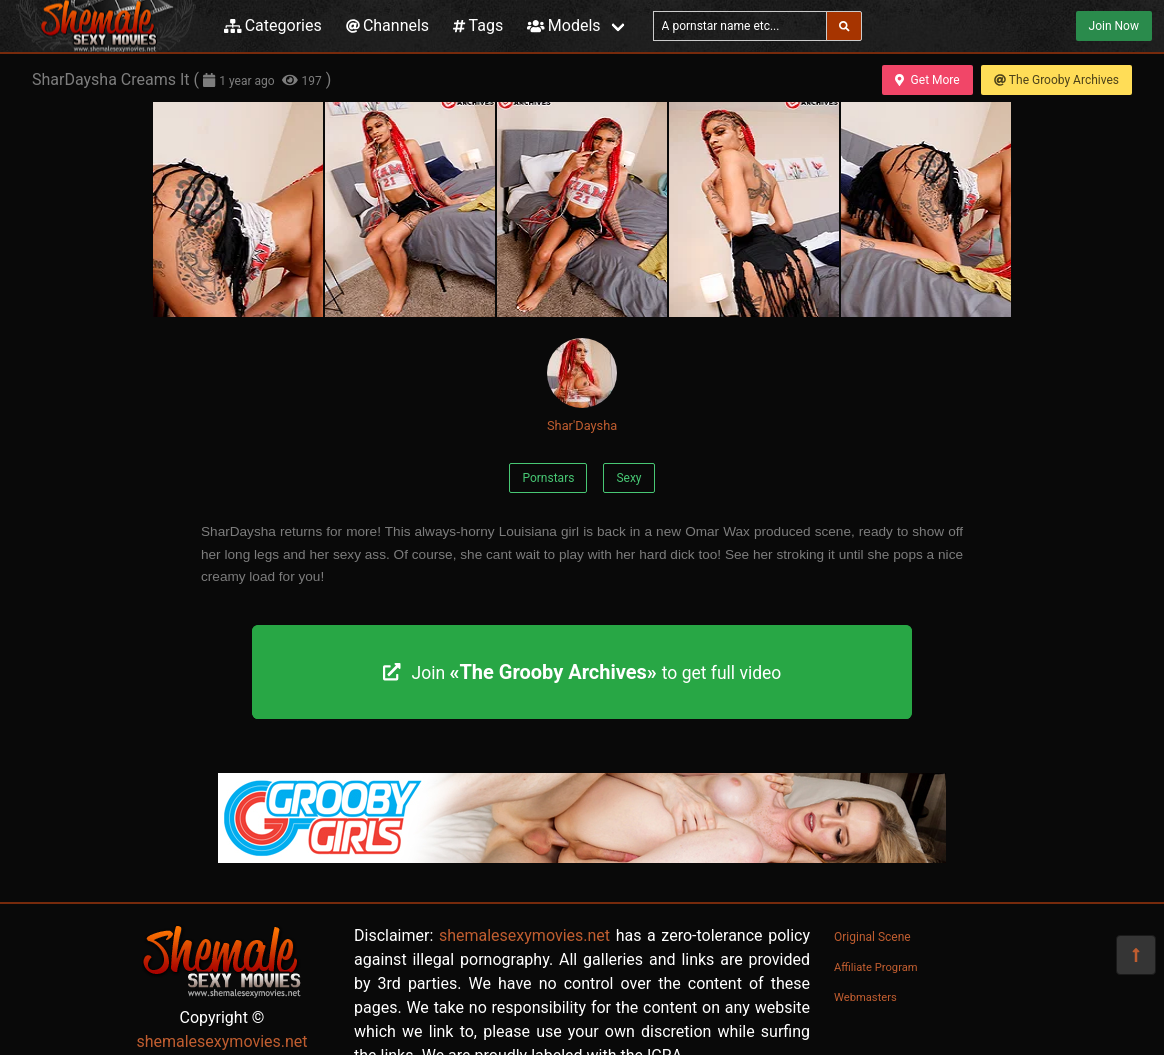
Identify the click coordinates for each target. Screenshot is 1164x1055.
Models (563, 25)
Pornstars (548, 478)
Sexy (628, 478)
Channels (387, 25)
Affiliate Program (876, 967)
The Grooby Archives (1056, 80)
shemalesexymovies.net (221, 1041)
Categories (273, 25)
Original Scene (872, 937)
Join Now (1114, 26)
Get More (927, 80)
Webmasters (865, 997)
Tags (478, 25)
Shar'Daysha (582, 385)
